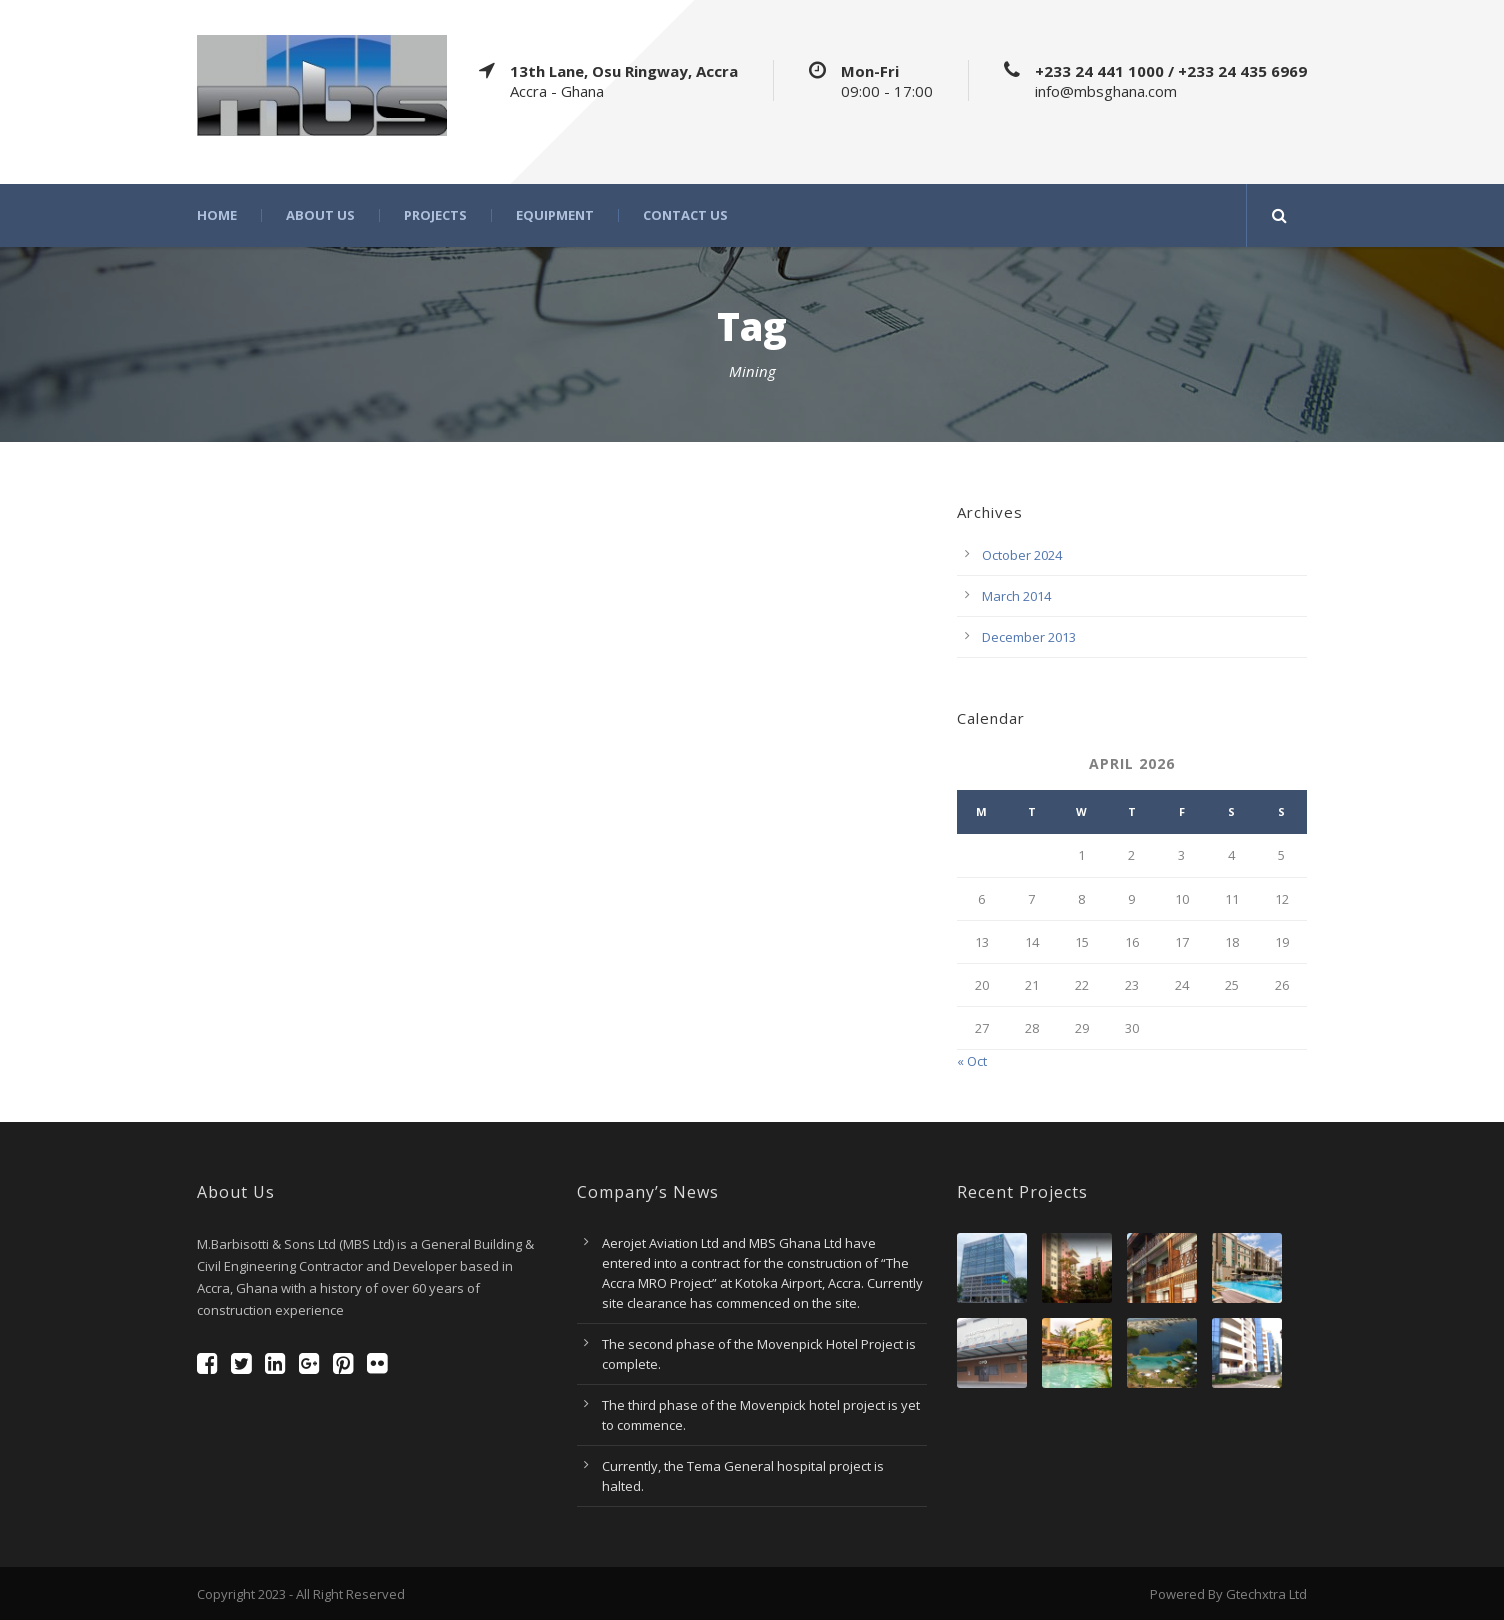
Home (217, 215)
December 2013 (1029, 637)
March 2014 (1016, 596)
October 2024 (1022, 555)
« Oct (972, 1061)
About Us (320, 215)
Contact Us (685, 215)
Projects (435, 215)
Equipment (555, 215)
